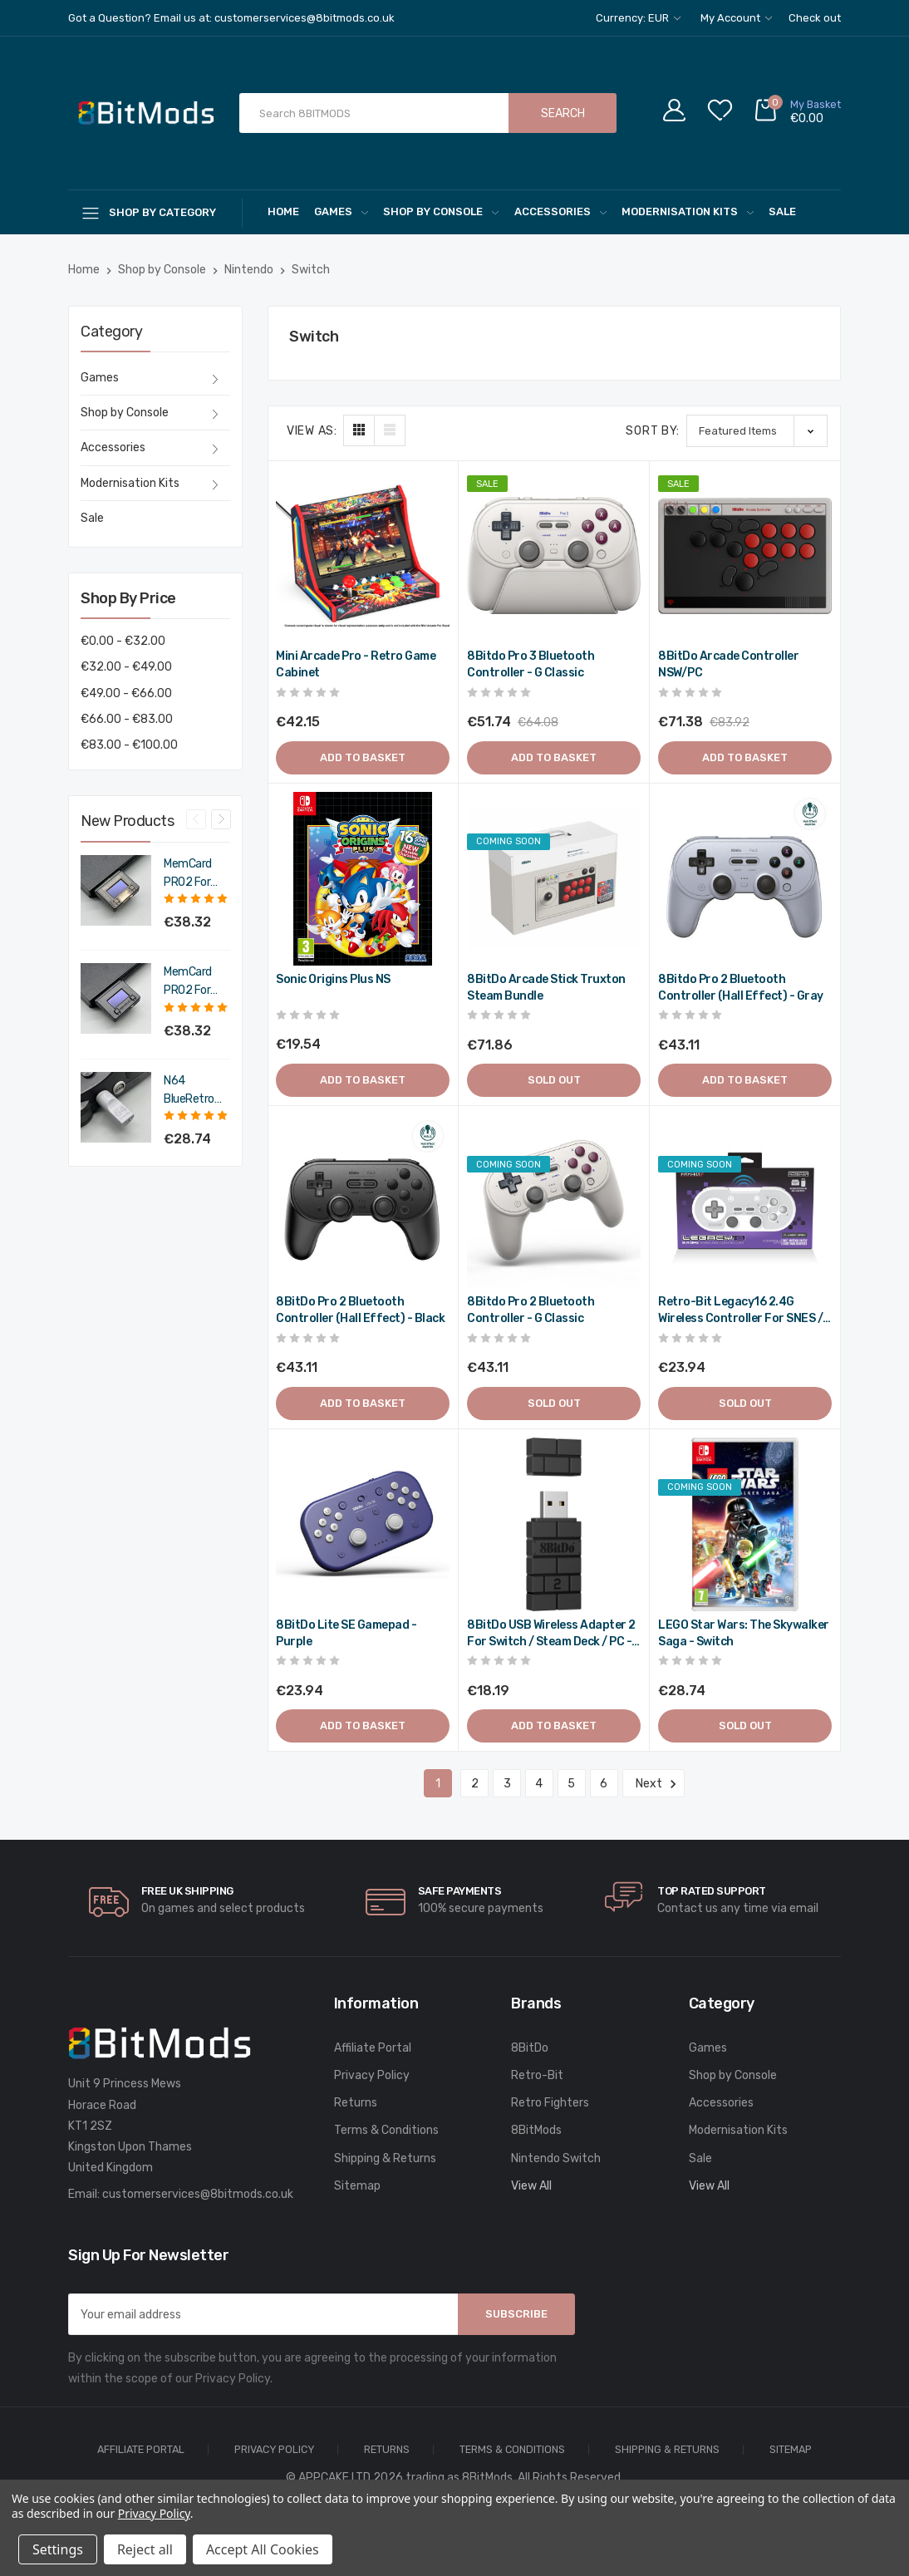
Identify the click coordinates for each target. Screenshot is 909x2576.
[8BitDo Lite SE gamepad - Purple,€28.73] (363, 1524)
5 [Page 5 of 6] (571, 1784)
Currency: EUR (638, 18)
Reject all (145, 2549)
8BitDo (529, 2048)
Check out (815, 18)
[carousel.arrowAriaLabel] (109, 1902)
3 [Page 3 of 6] (507, 1784)
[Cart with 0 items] (797, 113)
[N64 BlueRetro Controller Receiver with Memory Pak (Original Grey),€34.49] (116, 1107)
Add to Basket (362, 757)
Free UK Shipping (187, 1891)
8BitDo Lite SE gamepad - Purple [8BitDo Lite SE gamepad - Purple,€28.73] (346, 1633)
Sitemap (357, 2186)
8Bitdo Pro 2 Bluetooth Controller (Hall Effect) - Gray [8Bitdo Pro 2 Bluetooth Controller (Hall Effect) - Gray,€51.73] (740, 987)
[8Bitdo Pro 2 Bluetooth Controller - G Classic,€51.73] (554, 1201)
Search (563, 113)
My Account (736, 18)
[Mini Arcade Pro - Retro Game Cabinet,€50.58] (363, 555)
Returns (355, 2103)
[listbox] (757, 431)
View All (531, 2186)
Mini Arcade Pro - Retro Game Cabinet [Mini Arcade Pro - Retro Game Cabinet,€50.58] (355, 664)
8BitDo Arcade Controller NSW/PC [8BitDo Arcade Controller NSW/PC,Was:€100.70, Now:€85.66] (728, 664)
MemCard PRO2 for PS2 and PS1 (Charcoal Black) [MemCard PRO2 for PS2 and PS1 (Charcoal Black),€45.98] (196, 982)
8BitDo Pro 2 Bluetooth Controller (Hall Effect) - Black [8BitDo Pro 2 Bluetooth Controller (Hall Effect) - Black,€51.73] (360, 1310)
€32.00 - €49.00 (126, 667)
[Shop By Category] (155, 212)
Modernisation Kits (688, 211)
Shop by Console (441, 211)
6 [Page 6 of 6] (603, 1784)
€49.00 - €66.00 (126, 693)
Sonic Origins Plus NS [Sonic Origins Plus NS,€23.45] (333, 979)
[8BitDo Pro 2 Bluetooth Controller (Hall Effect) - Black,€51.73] (363, 1201)
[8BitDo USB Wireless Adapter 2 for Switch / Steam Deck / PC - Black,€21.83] (554, 1524)
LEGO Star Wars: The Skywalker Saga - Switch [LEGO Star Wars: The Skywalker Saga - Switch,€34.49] (743, 1633)
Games (341, 211)
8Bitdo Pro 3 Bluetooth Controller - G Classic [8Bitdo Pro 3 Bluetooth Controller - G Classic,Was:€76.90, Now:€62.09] (530, 664)
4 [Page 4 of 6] (539, 1784)
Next (653, 1784)
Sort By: (653, 431)
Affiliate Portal (372, 2048)
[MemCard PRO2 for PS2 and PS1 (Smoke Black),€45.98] (116, 890)
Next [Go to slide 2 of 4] (221, 819)
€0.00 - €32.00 (123, 641)
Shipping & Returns (385, 2158)
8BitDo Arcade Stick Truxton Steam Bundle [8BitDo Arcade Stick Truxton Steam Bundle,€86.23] (546, 987)
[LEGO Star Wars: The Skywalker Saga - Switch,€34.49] (745, 1524)
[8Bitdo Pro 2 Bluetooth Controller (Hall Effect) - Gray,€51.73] (745, 879)
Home (283, 211)
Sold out (554, 1080)
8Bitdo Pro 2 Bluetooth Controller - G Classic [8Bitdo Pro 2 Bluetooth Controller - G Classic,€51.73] (530, 1310)
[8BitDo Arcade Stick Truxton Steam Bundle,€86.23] (554, 879)
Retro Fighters (550, 2103)
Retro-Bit (537, 2075)
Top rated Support (711, 1891)
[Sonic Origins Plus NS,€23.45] (363, 879)
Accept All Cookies (262, 2549)
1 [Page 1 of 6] (437, 1784)
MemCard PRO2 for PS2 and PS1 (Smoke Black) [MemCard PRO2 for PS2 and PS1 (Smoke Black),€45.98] (196, 874)
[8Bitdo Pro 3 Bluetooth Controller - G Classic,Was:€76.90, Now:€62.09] (554, 555)
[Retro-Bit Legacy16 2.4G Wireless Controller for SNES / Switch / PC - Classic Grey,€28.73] (745, 1201)
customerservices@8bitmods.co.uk (197, 2194)
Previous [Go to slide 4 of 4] (196, 819)
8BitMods (536, 2130)
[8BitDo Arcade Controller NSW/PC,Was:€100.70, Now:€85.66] (745, 555)
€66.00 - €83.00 (127, 719)
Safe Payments (460, 1891)
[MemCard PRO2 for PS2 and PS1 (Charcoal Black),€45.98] (116, 998)
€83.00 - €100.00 (129, 745)
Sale (782, 211)
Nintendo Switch (556, 2158)
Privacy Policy (372, 2075)
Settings (57, 2549)
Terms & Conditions (386, 2130)
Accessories (560, 211)
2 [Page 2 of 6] (475, 1784)
